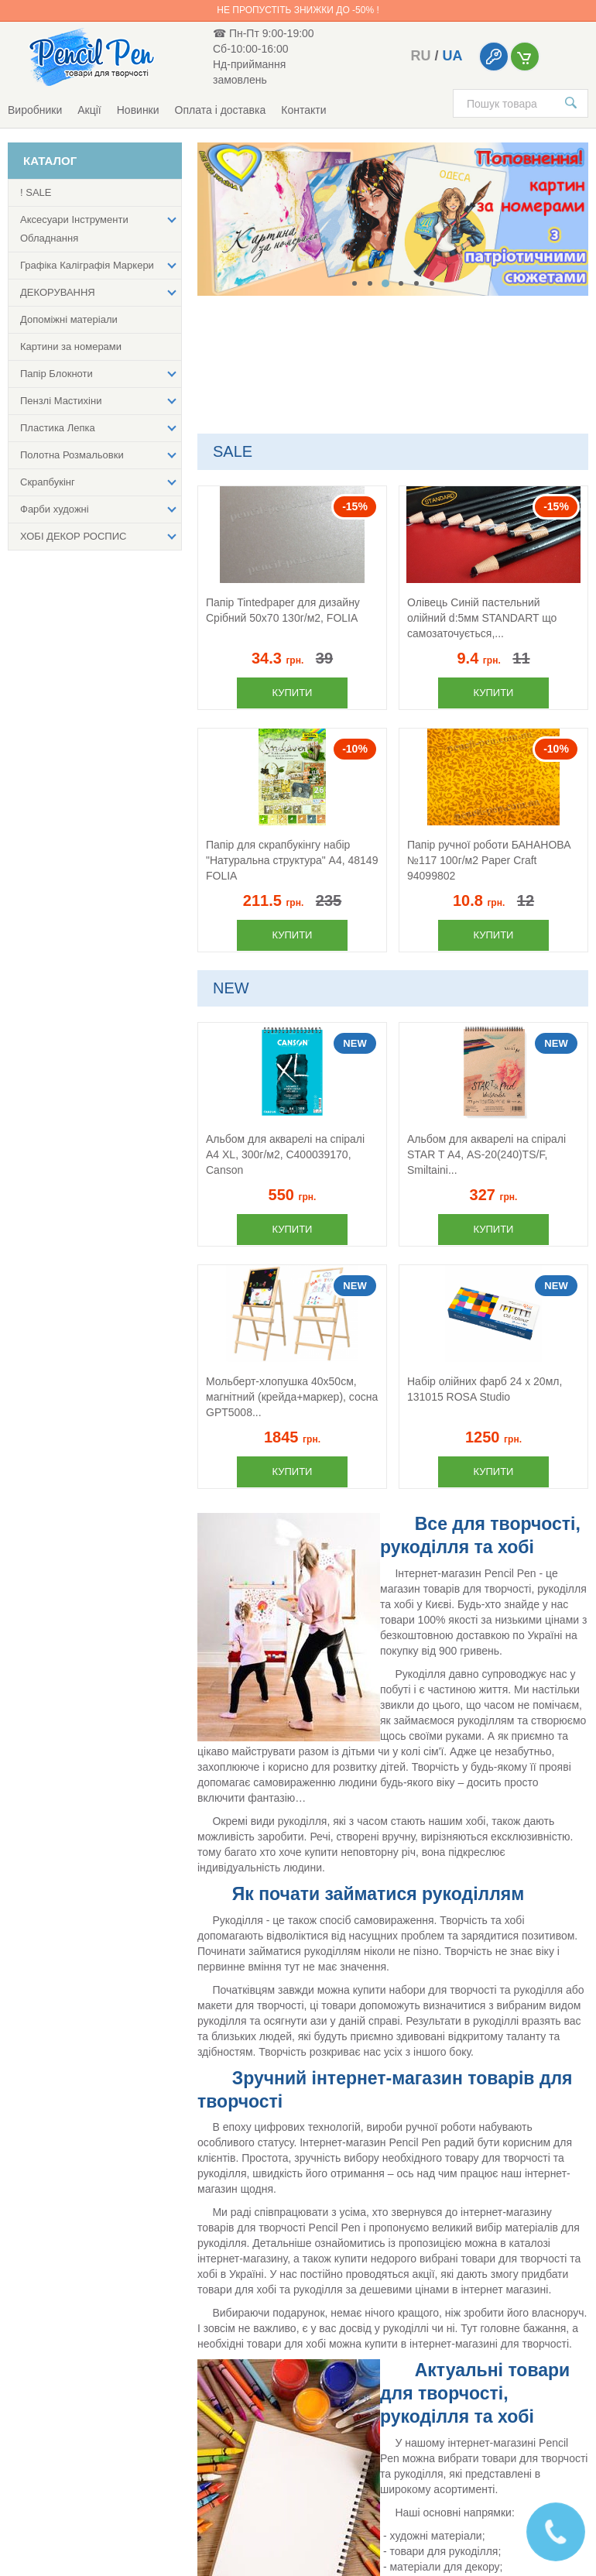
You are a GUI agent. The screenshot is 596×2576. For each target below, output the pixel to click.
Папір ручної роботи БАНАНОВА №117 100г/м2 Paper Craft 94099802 (489, 860)
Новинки (138, 110)
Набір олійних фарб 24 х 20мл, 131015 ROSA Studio (484, 1389)
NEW (231, 987)
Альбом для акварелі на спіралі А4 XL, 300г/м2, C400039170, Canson (285, 1154)
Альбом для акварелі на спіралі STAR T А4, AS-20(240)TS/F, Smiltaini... (486, 1154)
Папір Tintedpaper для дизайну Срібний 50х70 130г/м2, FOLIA (283, 610)
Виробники (35, 110)
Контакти (303, 110)
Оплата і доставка (220, 110)
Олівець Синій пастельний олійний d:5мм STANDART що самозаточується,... (482, 618)
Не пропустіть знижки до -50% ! (297, 10)
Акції (89, 110)
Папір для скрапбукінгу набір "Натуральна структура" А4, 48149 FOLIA (292, 860)
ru (420, 55)
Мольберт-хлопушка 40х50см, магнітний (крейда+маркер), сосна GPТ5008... (292, 1396)
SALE (232, 451)
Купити (292, 692)
